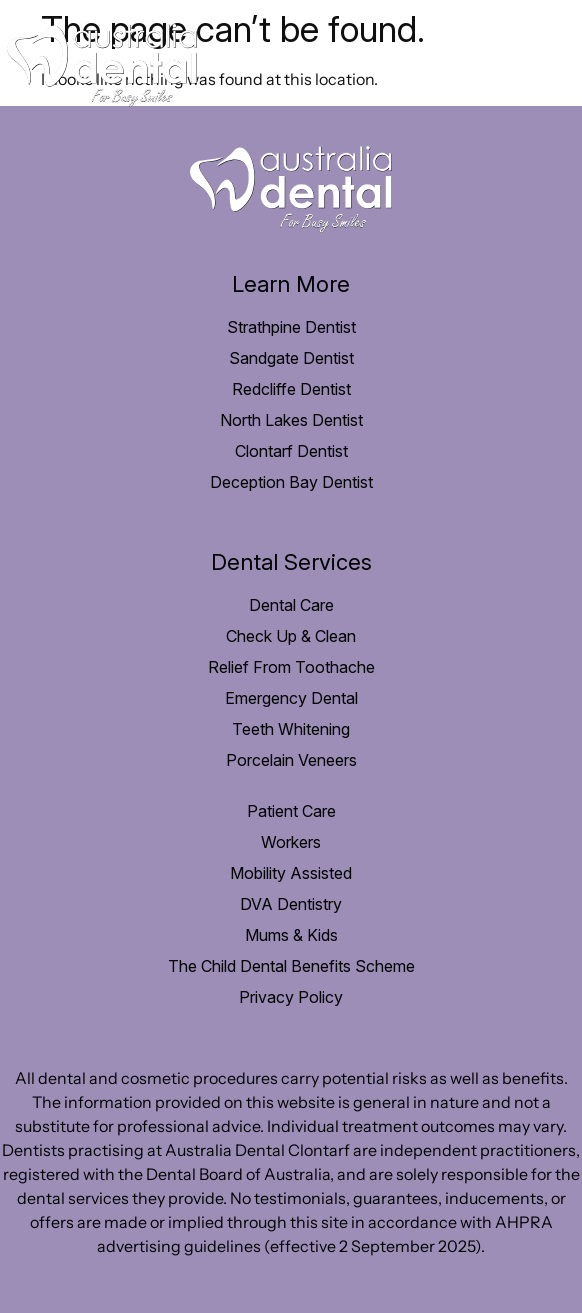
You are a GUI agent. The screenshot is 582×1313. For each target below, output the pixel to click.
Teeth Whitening (291, 729)
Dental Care (291, 605)
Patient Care (291, 811)
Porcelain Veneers (291, 760)
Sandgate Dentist (291, 358)
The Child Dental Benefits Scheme (291, 966)
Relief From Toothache (291, 667)
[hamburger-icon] (544, 65)
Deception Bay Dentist (291, 482)
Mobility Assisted (291, 873)
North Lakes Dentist (291, 420)
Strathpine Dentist (291, 327)
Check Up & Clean (291, 636)
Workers (291, 842)
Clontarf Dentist (291, 451)
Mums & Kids (291, 935)
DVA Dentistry (291, 904)
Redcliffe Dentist (291, 389)
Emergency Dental (291, 698)
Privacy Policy (291, 997)
